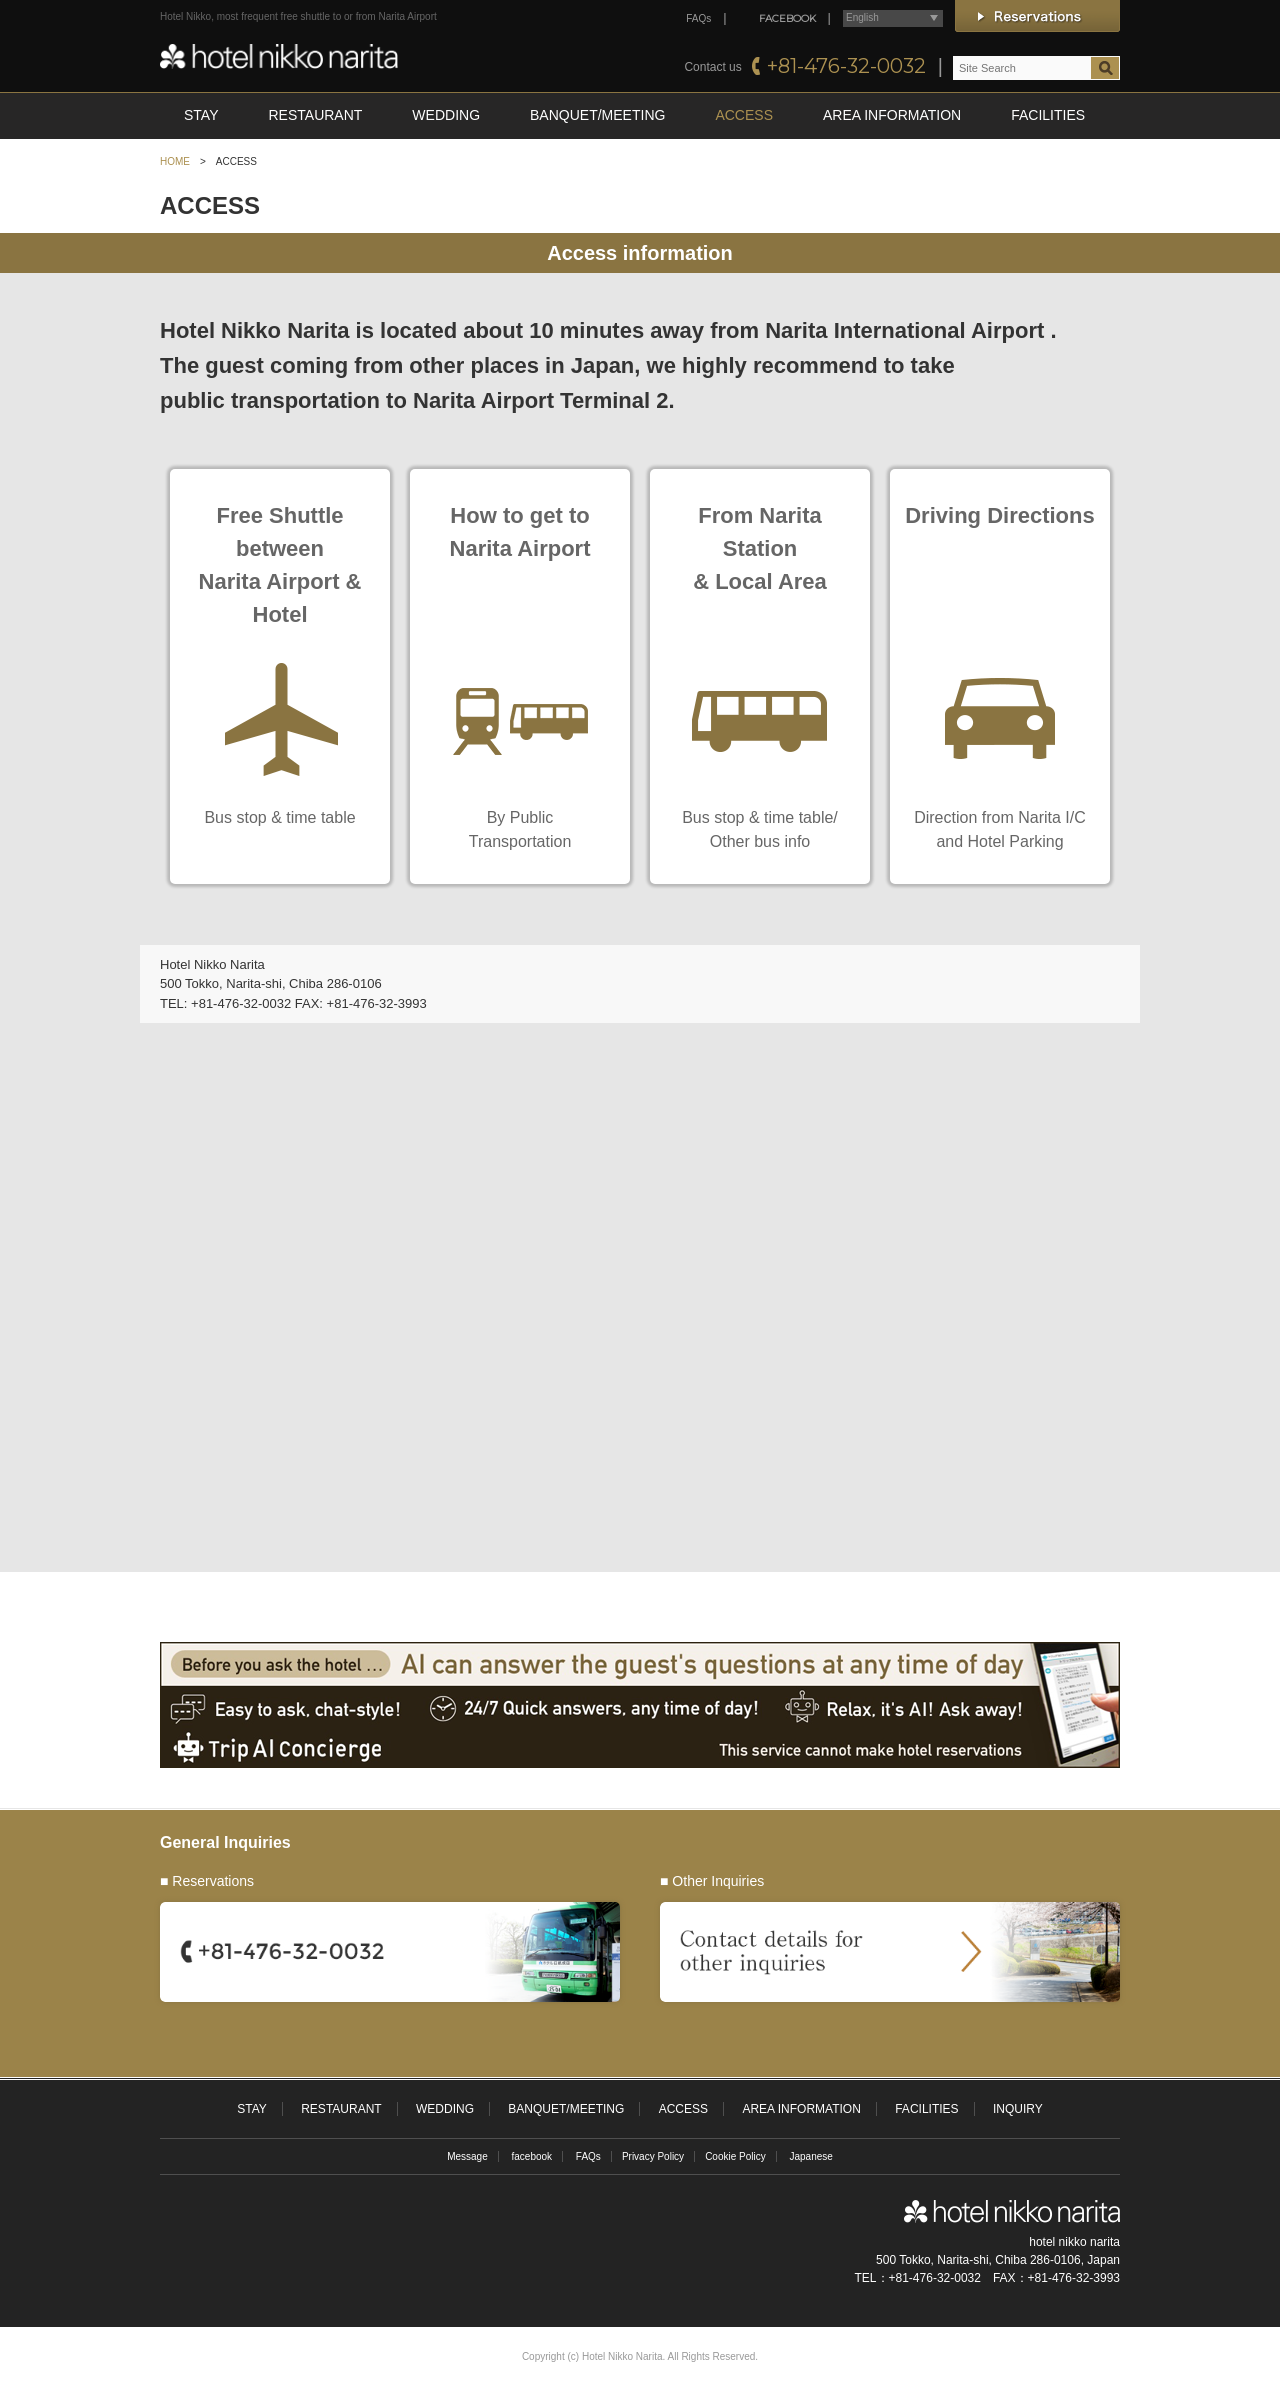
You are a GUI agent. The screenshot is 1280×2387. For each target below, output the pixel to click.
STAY (201, 115)
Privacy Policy (653, 2156)
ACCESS (744, 115)
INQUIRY (1018, 2109)
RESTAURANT (316, 115)
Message (467, 2156)
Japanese (811, 2156)
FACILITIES (1048, 115)
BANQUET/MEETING (597, 115)
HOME (175, 161)
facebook (531, 2156)
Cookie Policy (735, 2156)
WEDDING (446, 115)
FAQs (698, 19)
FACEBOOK (787, 19)
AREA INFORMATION (892, 115)
